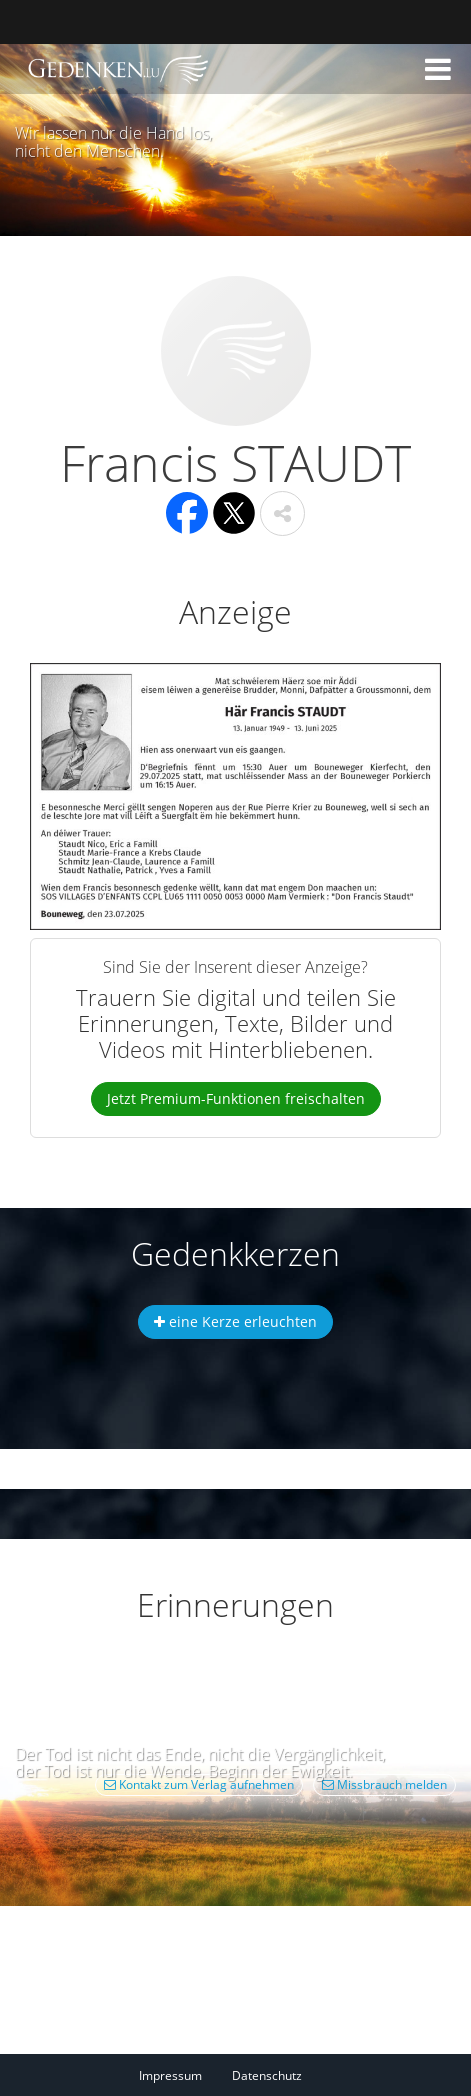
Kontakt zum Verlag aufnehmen (199, 1784)
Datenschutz (267, 2075)
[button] (438, 69)
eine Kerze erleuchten (235, 1321)
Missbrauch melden (384, 1784)
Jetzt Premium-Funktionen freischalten (236, 1098)
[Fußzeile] (235, 2075)
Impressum (170, 2075)
